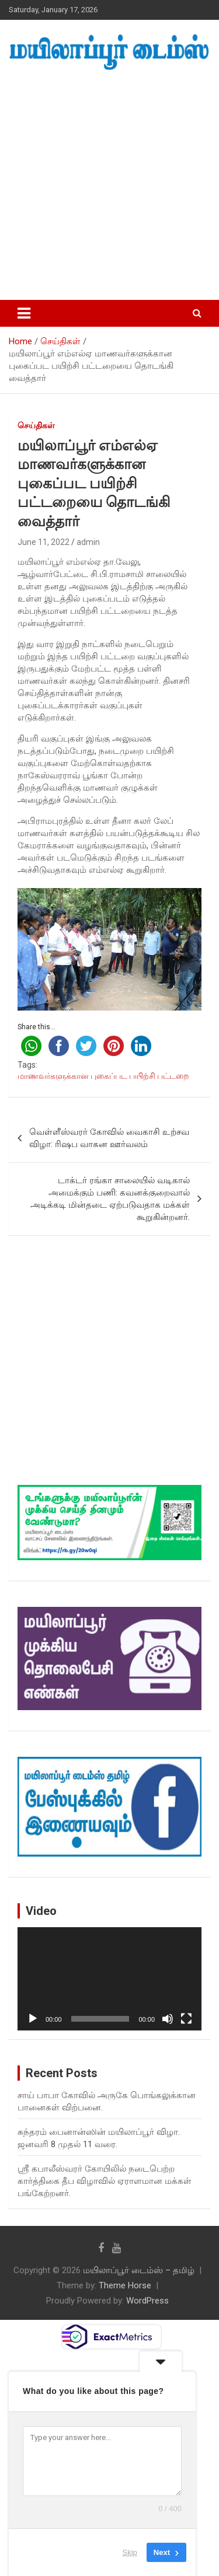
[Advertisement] (109, 185)
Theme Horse (125, 2285)
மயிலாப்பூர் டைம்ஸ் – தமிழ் (138, 2270)
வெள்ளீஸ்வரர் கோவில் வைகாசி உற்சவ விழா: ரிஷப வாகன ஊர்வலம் (109, 1138)
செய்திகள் (36, 425)
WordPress (147, 2300)
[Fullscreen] (186, 2019)
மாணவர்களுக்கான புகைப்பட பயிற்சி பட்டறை (103, 1076)
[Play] (33, 2019)
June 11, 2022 (43, 542)
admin (88, 542)
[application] (109, 1978)
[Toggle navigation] (24, 313)
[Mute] (167, 2019)
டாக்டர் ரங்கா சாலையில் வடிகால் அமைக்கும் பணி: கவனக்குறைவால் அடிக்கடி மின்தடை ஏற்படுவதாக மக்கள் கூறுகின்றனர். (110, 1198)
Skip (130, 2552)
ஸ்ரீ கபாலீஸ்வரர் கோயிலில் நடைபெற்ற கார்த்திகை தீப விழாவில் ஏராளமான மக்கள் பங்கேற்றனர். (105, 2180)
